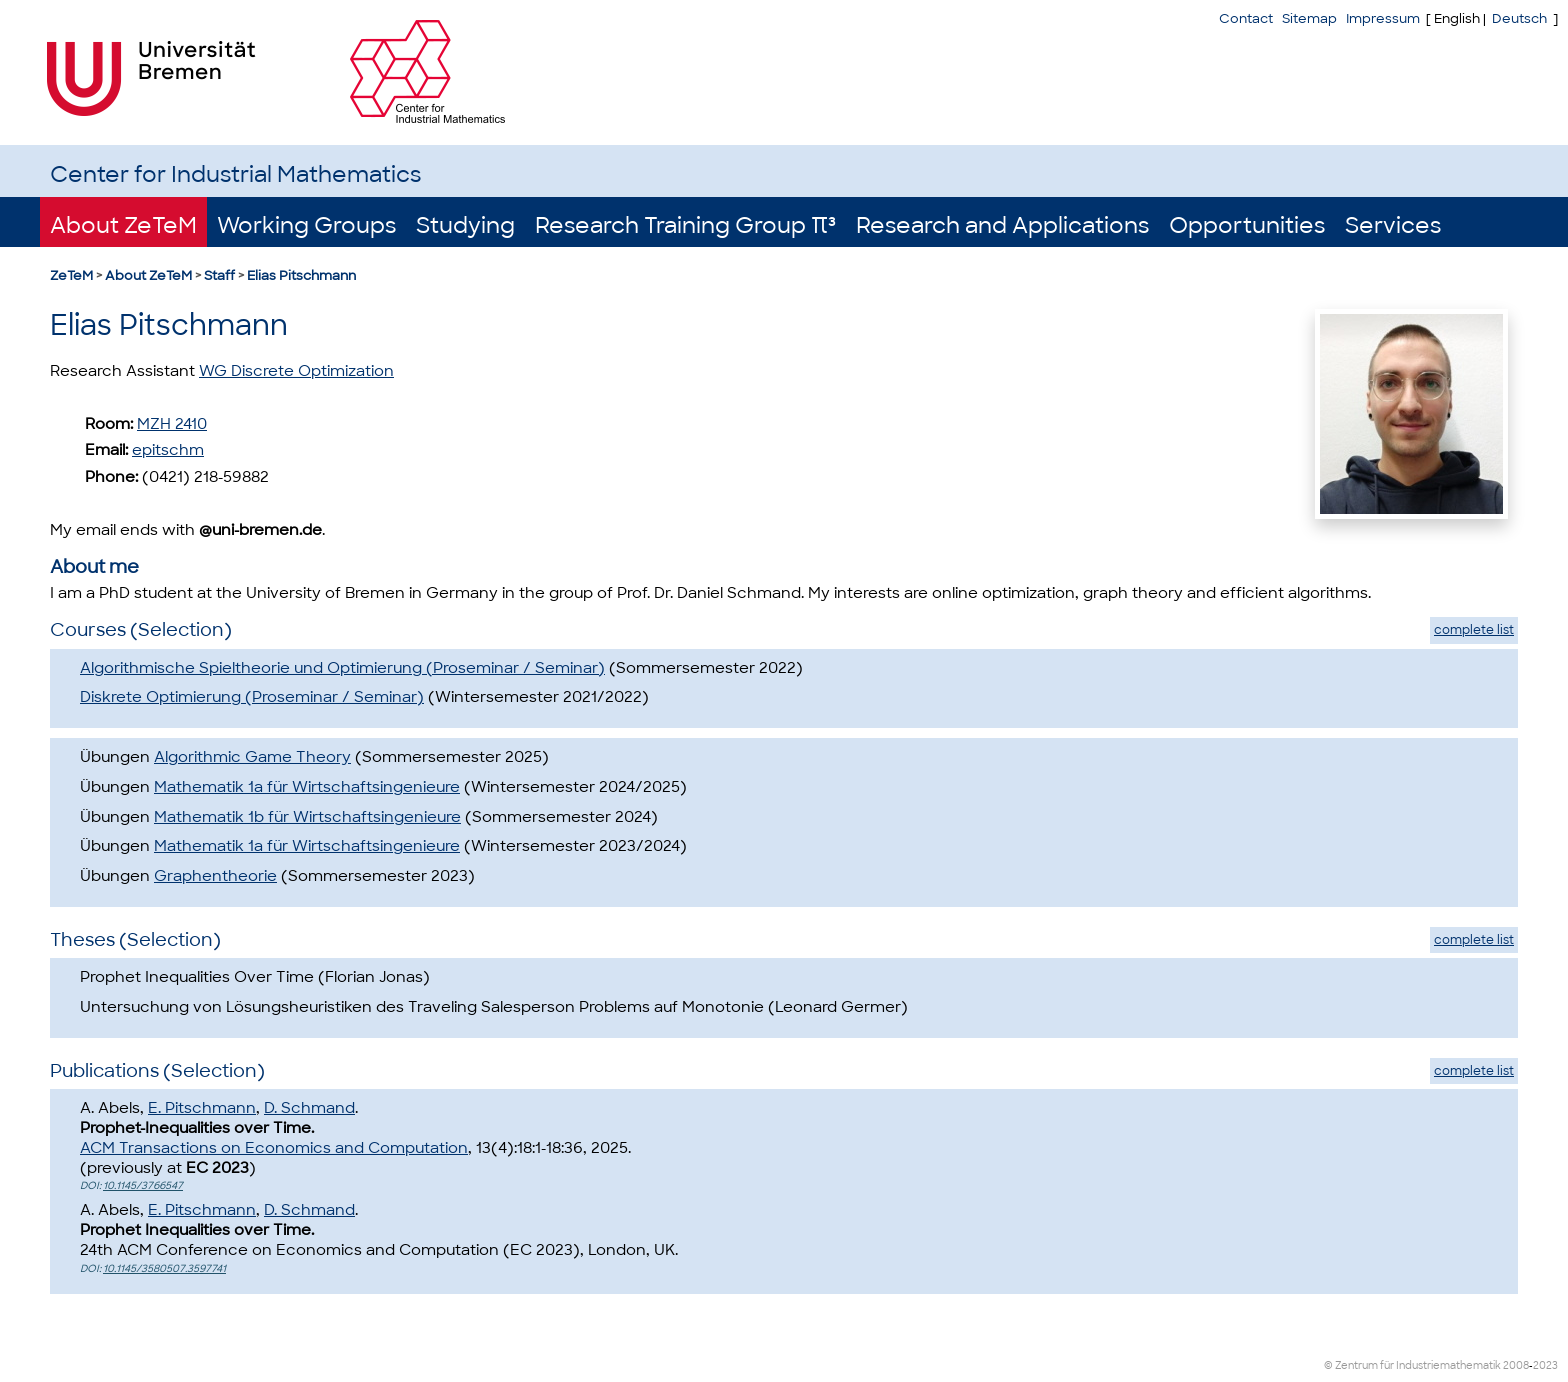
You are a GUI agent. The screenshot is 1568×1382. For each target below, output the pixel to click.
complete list (1474, 630)
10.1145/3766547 (143, 1185)
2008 (1516, 1365)
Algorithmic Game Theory (252, 757)
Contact (1246, 18)
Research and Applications (1002, 225)
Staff (219, 275)
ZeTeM (71, 275)
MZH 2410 (172, 424)
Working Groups (306, 225)
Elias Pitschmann (301, 275)
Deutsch (1519, 18)
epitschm (168, 450)
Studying (465, 225)
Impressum (1383, 18)
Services (1393, 225)
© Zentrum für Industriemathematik (1412, 1365)
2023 (1545, 1365)
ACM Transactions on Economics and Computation (274, 1148)
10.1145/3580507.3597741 (164, 1268)
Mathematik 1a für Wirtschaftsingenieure (307, 787)
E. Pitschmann (202, 1108)
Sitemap (1309, 18)
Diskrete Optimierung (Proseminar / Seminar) (252, 697)
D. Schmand (309, 1108)
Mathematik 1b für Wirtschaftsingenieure (307, 817)
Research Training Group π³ (685, 225)
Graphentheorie (215, 876)
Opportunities (1247, 225)
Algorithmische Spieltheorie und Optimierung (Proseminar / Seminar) (342, 668)
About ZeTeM (123, 225)
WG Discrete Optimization (296, 371)
